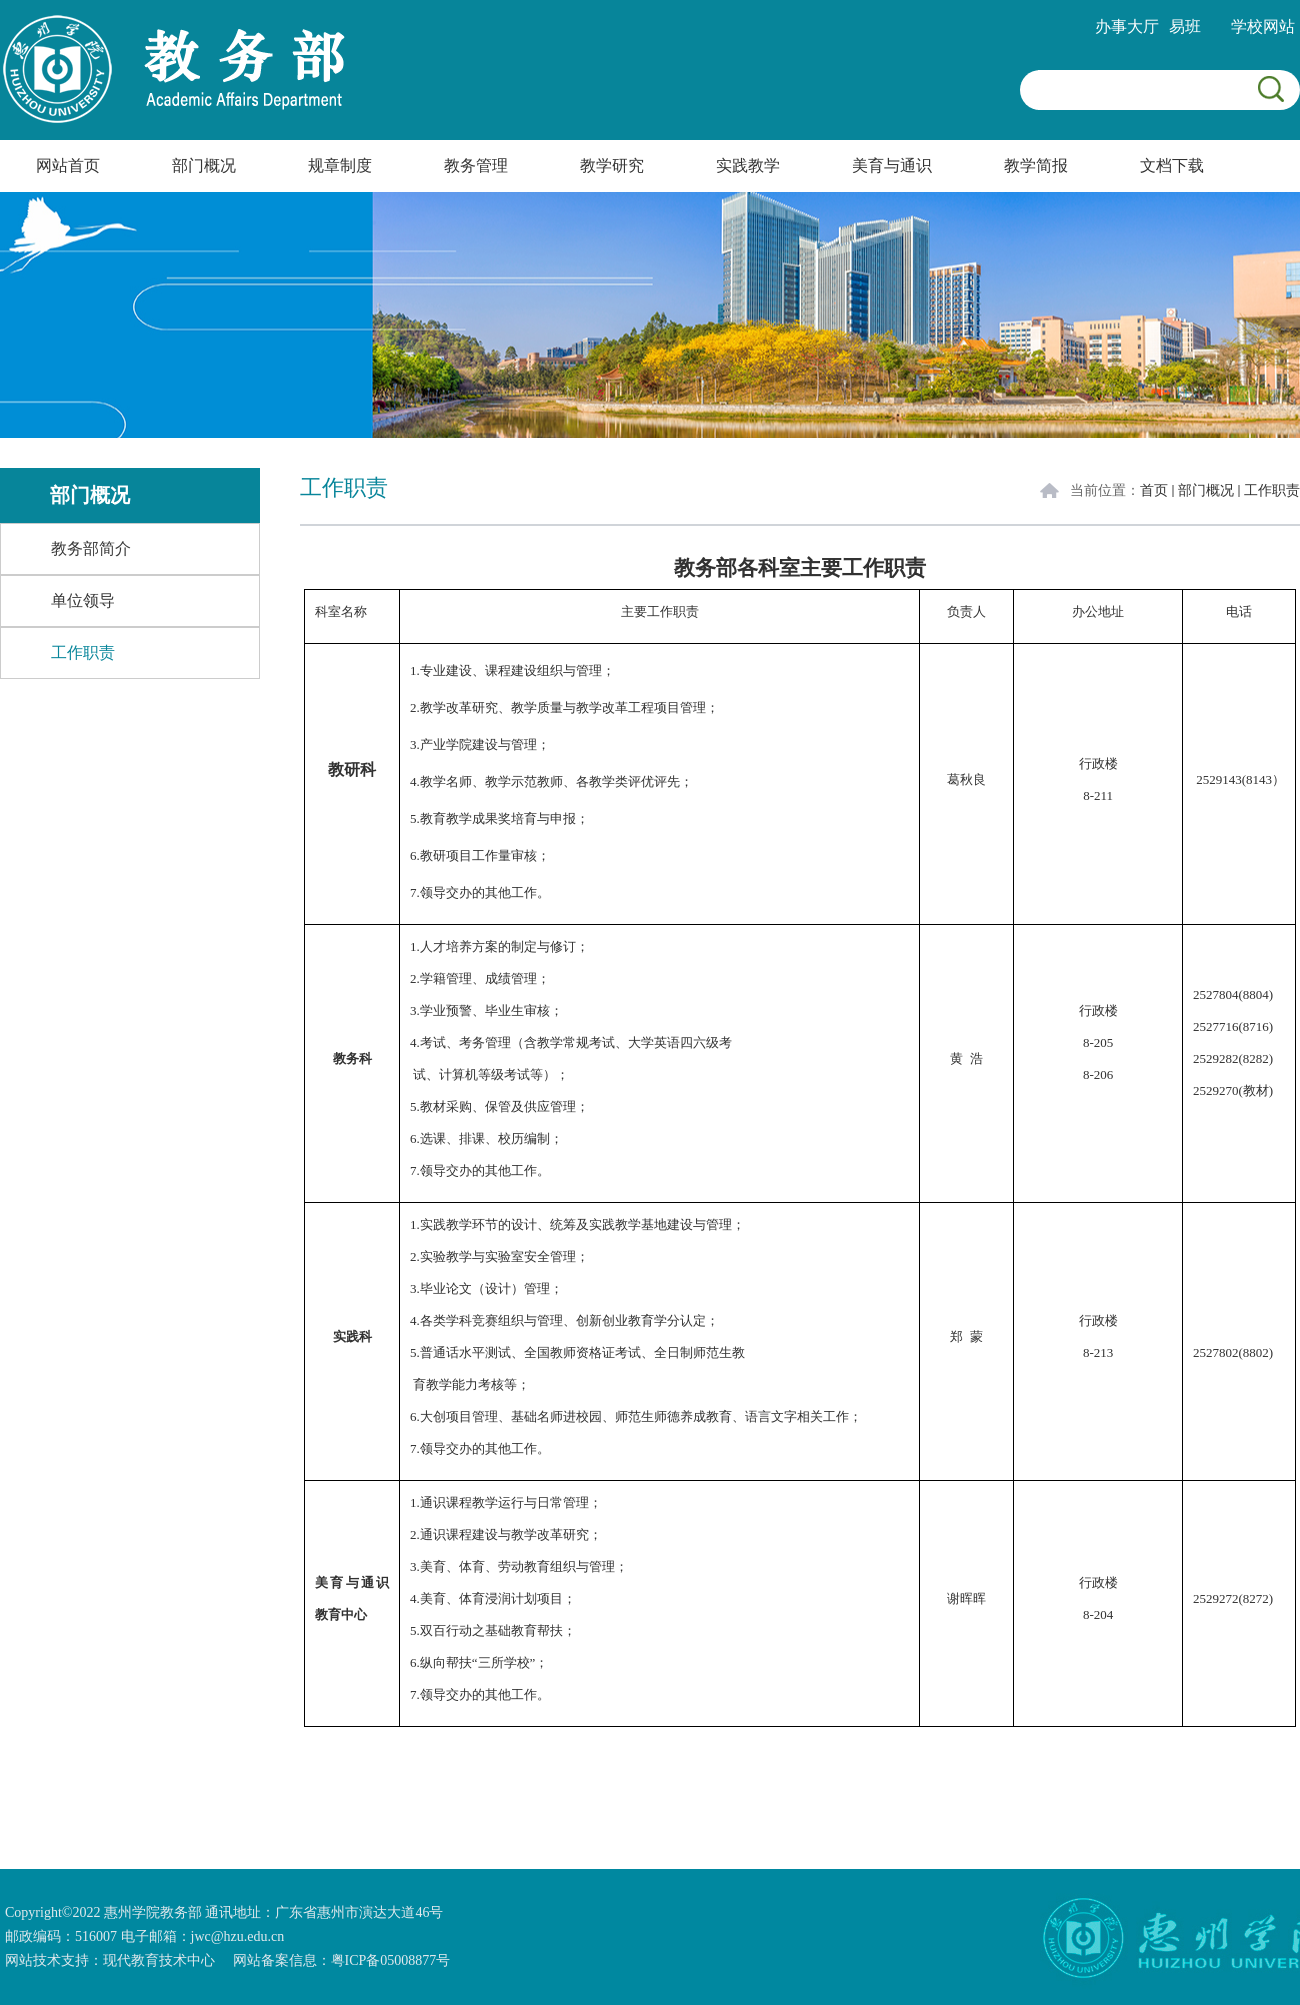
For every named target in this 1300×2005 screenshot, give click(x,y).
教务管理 (476, 165)
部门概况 (204, 165)
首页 (1154, 490)
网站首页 (68, 165)
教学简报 (1036, 165)
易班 (1185, 26)
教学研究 (612, 165)
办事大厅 (1127, 26)
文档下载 (1172, 165)
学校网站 (1263, 26)
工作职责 (1272, 490)
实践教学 (748, 165)
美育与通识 (892, 165)
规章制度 (340, 165)
